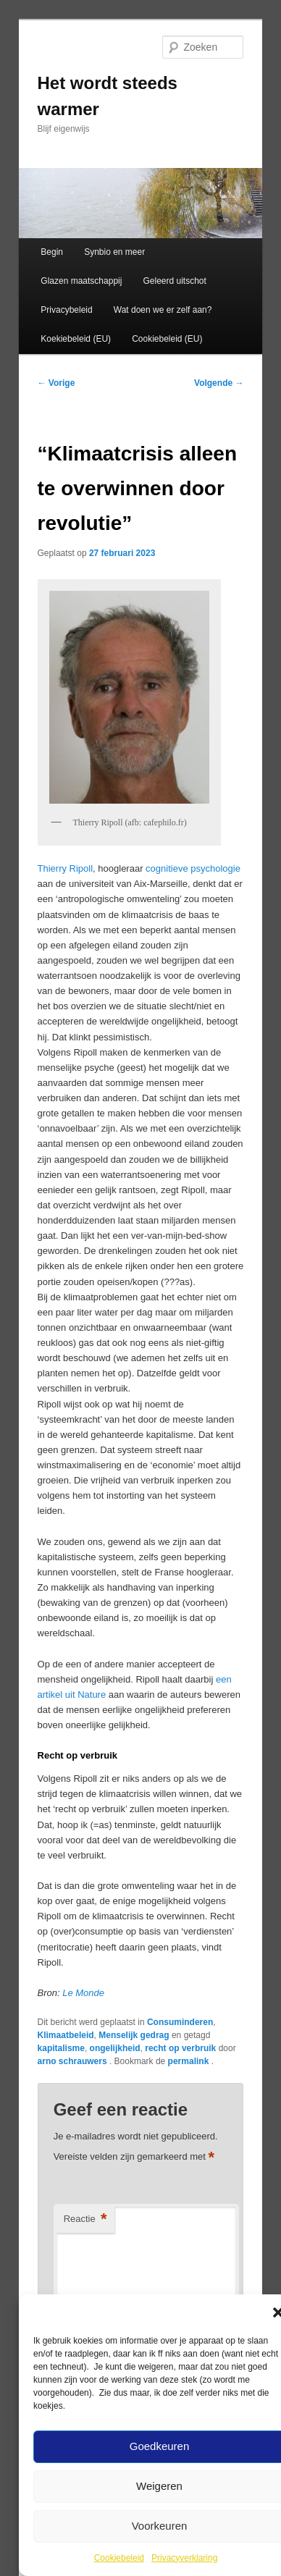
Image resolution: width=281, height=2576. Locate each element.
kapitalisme (61, 2048)
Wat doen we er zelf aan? (163, 310)
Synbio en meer (114, 252)
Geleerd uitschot (174, 281)
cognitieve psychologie (193, 868)
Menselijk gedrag (133, 2035)
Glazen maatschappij (81, 281)
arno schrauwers (73, 2061)
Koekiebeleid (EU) (76, 339)
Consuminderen (180, 2022)
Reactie (85, 2219)
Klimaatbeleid (66, 2035)
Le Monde (83, 1992)
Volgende (218, 383)
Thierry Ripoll (65, 868)
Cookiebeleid (119, 2558)
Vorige (56, 383)
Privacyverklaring (184, 2558)
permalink (189, 2061)
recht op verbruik (180, 2048)
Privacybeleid (66, 310)
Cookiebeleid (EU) (167, 339)
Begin (52, 252)
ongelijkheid (115, 2048)
